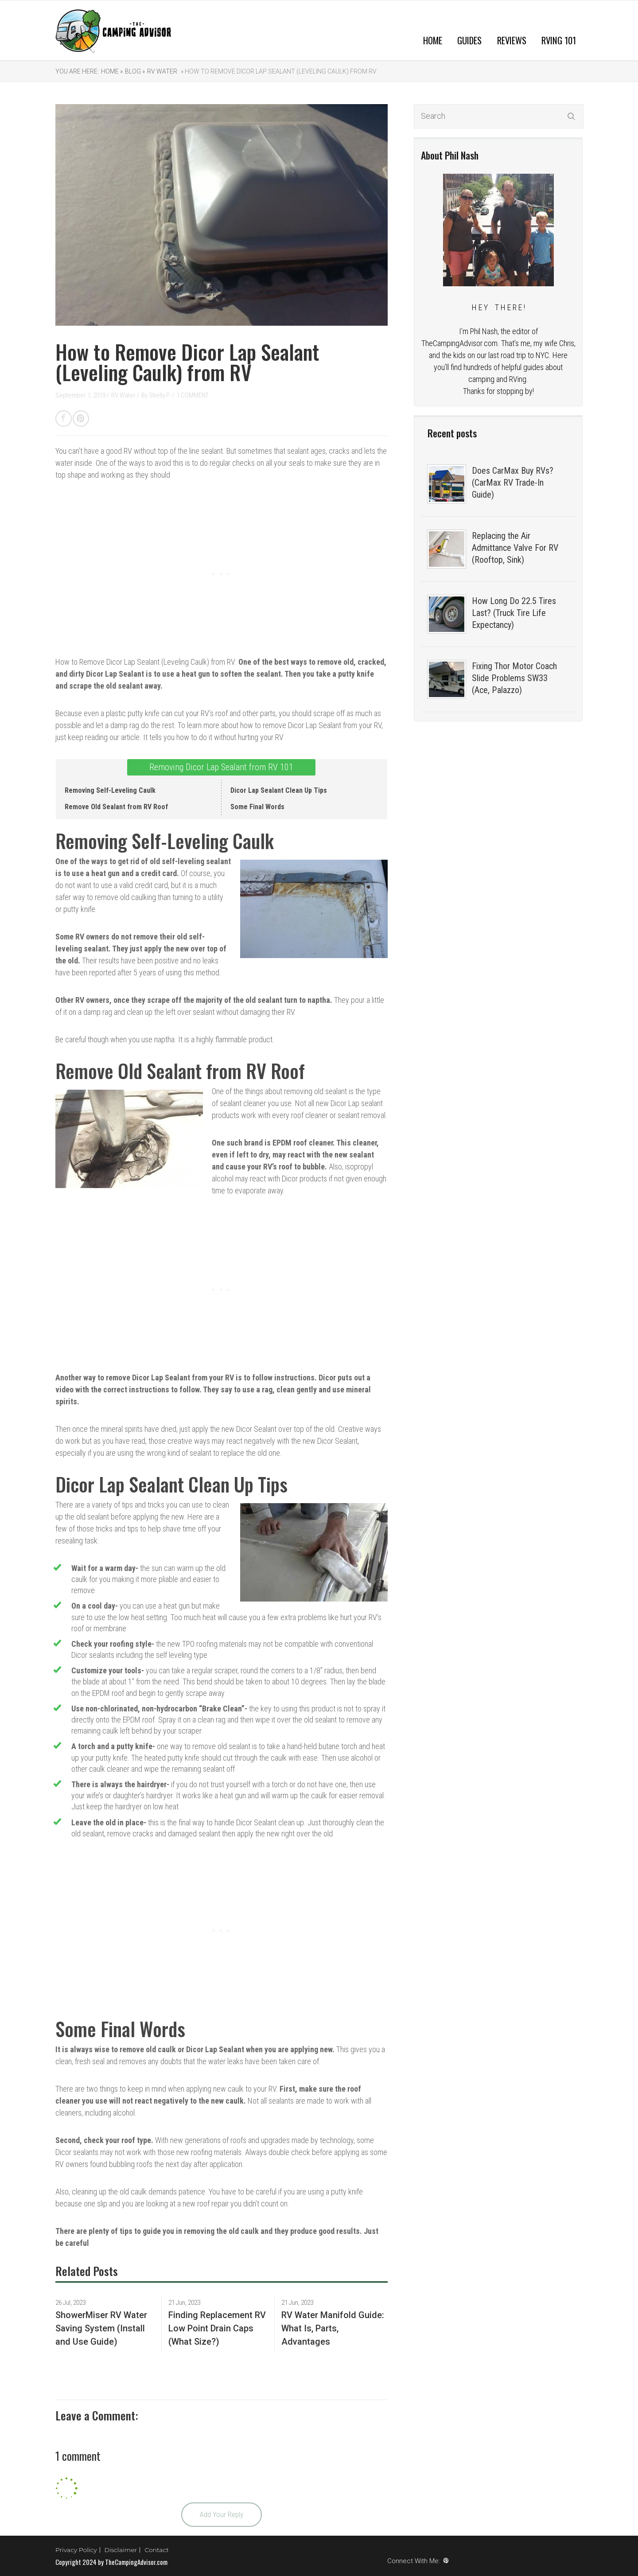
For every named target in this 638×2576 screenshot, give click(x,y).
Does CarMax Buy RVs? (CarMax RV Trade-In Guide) (512, 482)
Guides (469, 40)
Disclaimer (121, 2550)
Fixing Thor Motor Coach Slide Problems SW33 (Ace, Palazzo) (514, 678)
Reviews (511, 40)
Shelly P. (160, 395)
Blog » (135, 71)
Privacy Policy (76, 2550)
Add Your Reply (221, 2514)
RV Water (162, 71)
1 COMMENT (192, 395)
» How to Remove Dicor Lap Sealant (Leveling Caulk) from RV (278, 71)
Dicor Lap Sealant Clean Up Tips (278, 790)
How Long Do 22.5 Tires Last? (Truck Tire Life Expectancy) (514, 613)
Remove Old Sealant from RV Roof (116, 807)
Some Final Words (257, 807)
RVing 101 (558, 40)
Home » (112, 71)
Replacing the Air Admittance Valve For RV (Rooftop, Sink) (515, 547)
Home (432, 40)
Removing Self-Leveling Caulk (110, 790)
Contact (156, 2550)
